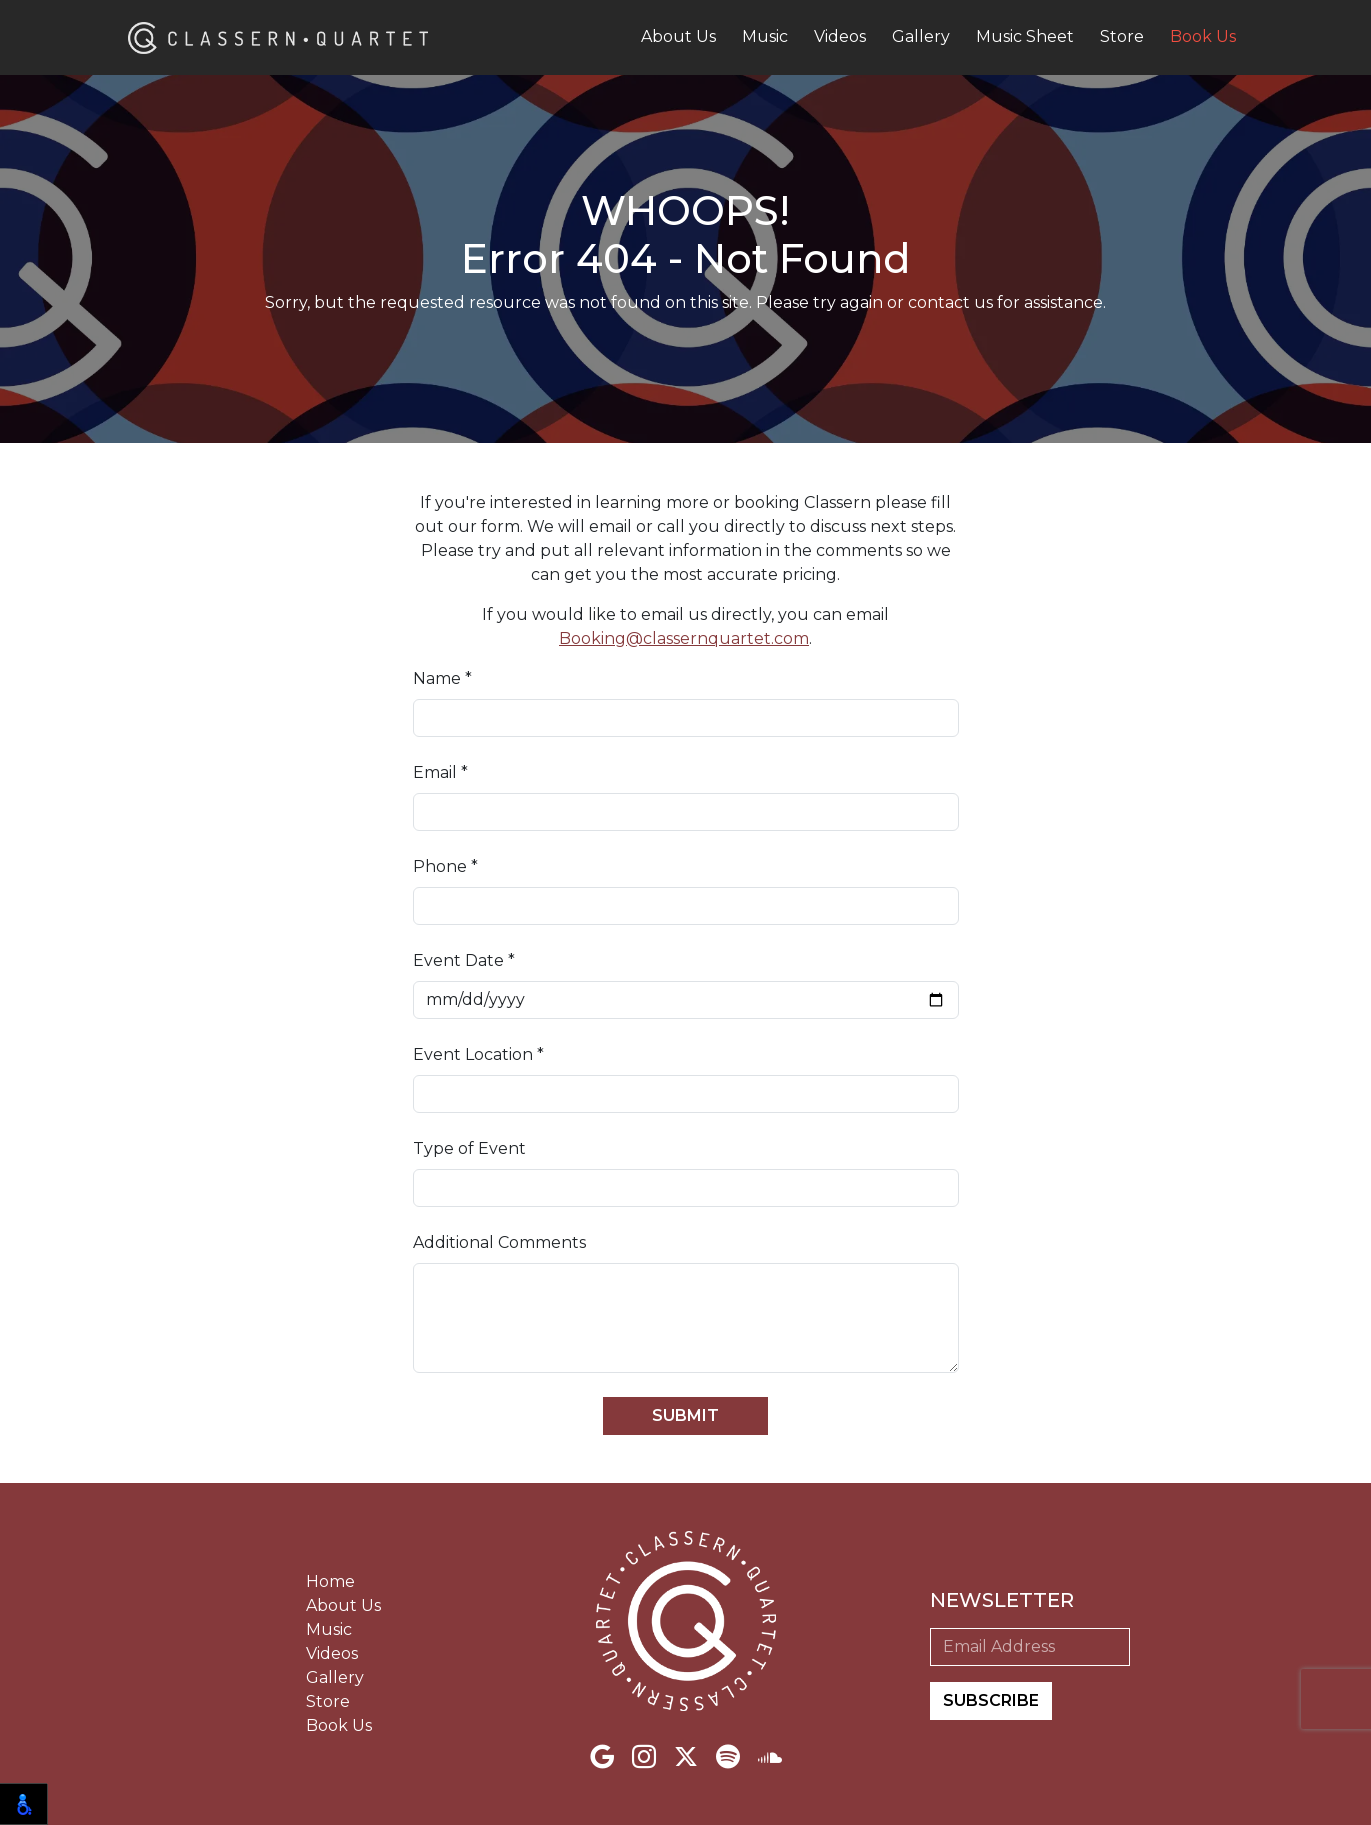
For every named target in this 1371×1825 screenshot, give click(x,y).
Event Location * (478, 1054)
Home (330, 1581)
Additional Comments (499, 1242)
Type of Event (469, 1148)
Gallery (921, 36)
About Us (678, 36)
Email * (440, 772)
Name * (442, 678)
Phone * (445, 866)
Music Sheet (1025, 36)
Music (765, 36)
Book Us (1203, 36)
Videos (840, 36)
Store (1122, 36)
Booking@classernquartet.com (684, 638)
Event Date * (464, 960)
